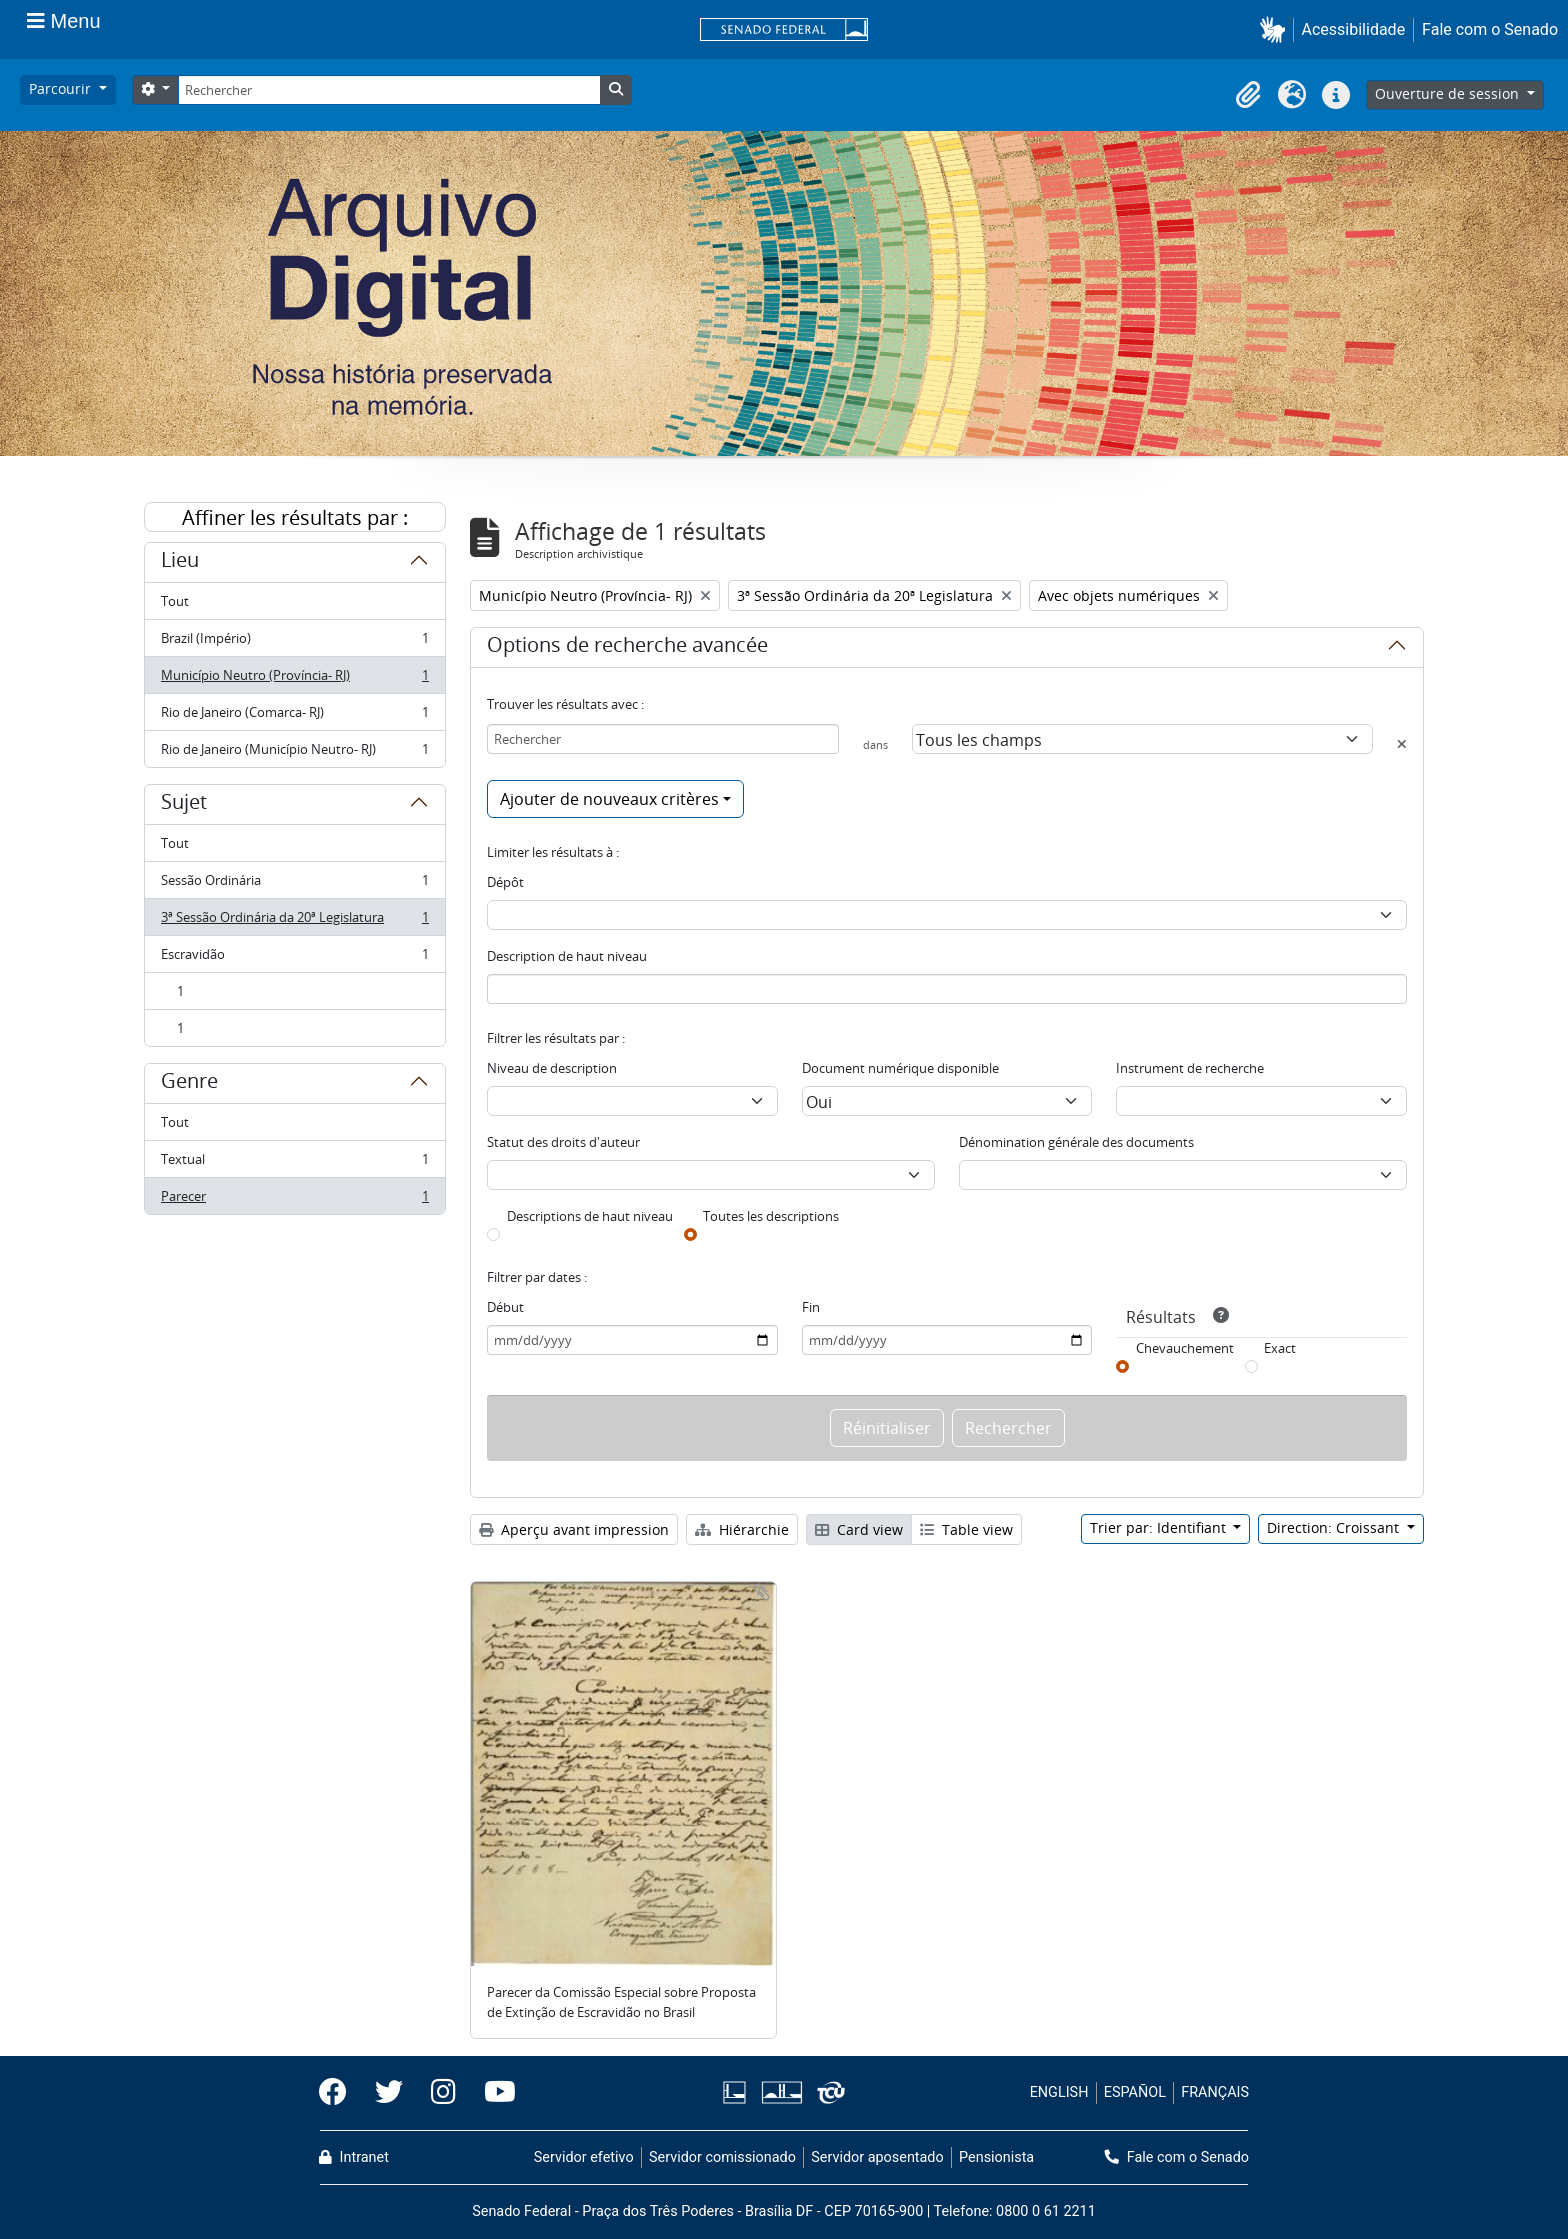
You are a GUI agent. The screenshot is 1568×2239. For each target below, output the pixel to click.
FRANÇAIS (1215, 2092)
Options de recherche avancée (627, 648)
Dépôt (505, 882)
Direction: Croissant (1335, 1527)
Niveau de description (552, 1068)
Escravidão (294, 958)
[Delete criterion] (1402, 744)
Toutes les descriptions (771, 1216)
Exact (1280, 1348)
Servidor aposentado (877, 2157)
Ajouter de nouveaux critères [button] (609, 799)
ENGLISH (1059, 2092)
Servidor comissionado (722, 2157)
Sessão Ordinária (294, 884)
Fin (811, 1307)
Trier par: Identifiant (1160, 1527)
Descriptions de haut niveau (590, 1216)
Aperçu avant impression (574, 1529)
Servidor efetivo (584, 2157)
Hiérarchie (742, 1529)
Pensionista (996, 2157)
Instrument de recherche (1190, 1068)
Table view (966, 1529)
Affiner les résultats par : (295, 517)
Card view (859, 1529)
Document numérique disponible (900, 1068)
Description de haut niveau (567, 956)
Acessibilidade (1354, 29)
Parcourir (62, 88)
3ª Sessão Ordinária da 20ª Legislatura (294, 921)
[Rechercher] (389, 90)
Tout (175, 601)
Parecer (294, 1200)
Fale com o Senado (1490, 29)
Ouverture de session (1449, 93)
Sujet (184, 805)
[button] (1276, 29)
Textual (294, 1163)
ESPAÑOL (1135, 2092)
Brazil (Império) (294, 642)
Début (505, 1307)
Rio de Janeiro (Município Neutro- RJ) (294, 753)
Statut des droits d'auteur (563, 1142)
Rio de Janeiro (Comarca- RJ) (294, 716)
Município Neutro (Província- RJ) (294, 679)
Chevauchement (1185, 1348)
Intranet (354, 2157)
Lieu (180, 563)
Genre (189, 1084)
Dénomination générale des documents (1076, 1142)
